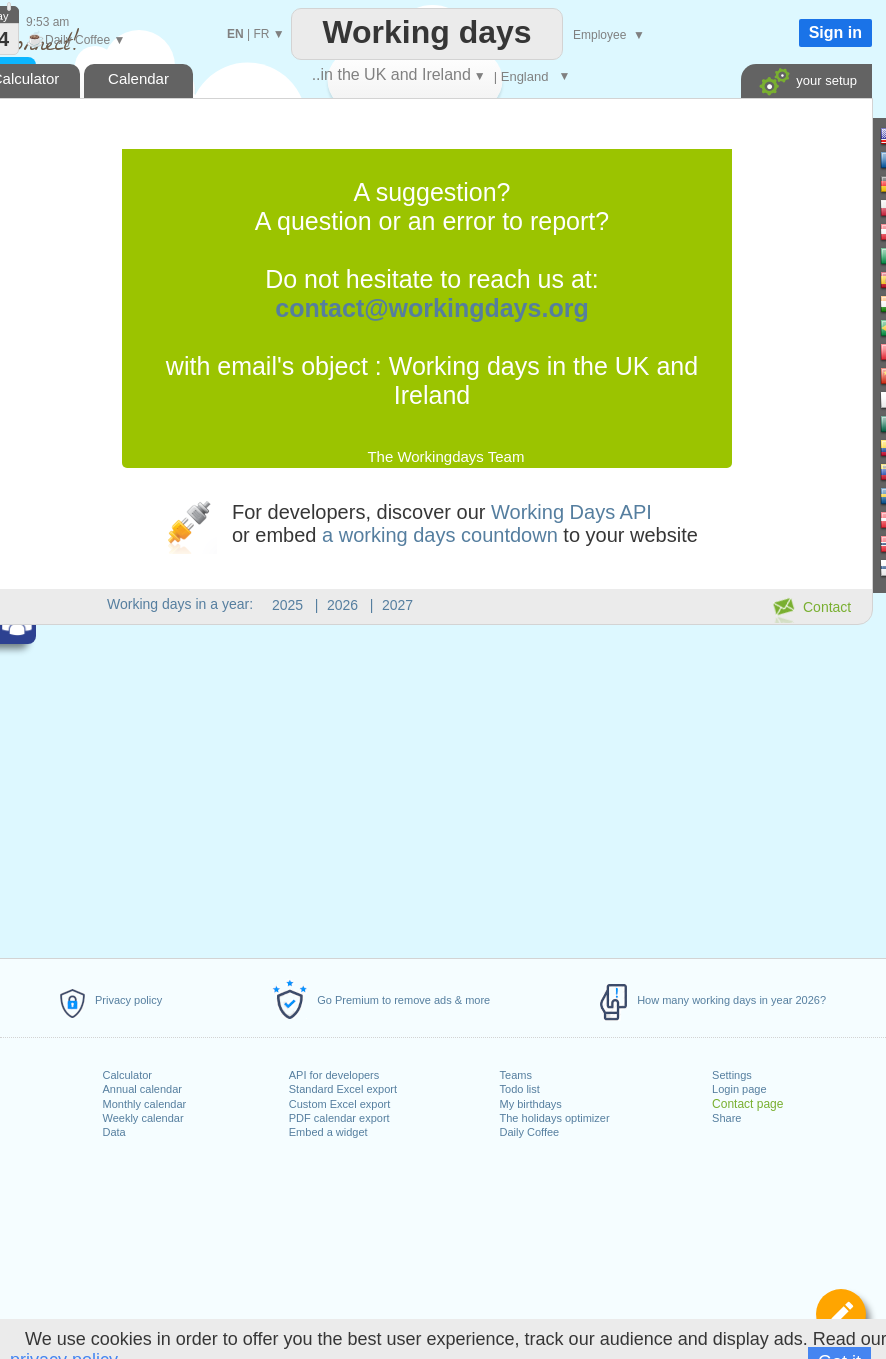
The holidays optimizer (555, 1118)
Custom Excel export (339, 1104)
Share (726, 1118)
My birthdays (531, 1104)
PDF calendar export (339, 1118)
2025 (287, 605)
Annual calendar (143, 1089)
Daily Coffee (530, 1132)
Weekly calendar (143, 1118)
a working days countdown (440, 535)
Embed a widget (328, 1132)
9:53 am (47, 22)
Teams (516, 1075)
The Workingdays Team (445, 456)
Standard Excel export (343, 1089)
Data (114, 1132)
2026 (342, 605)
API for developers (334, 1075)
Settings (732, 1075)
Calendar (138, 78)
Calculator (128, 1075)
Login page (739, 1089)
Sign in (835, 32)
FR (261, 34)
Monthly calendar (145, 1104)
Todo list (520, 1089)
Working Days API (571, 512)
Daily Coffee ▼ (75, 40)
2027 (397, 605)
